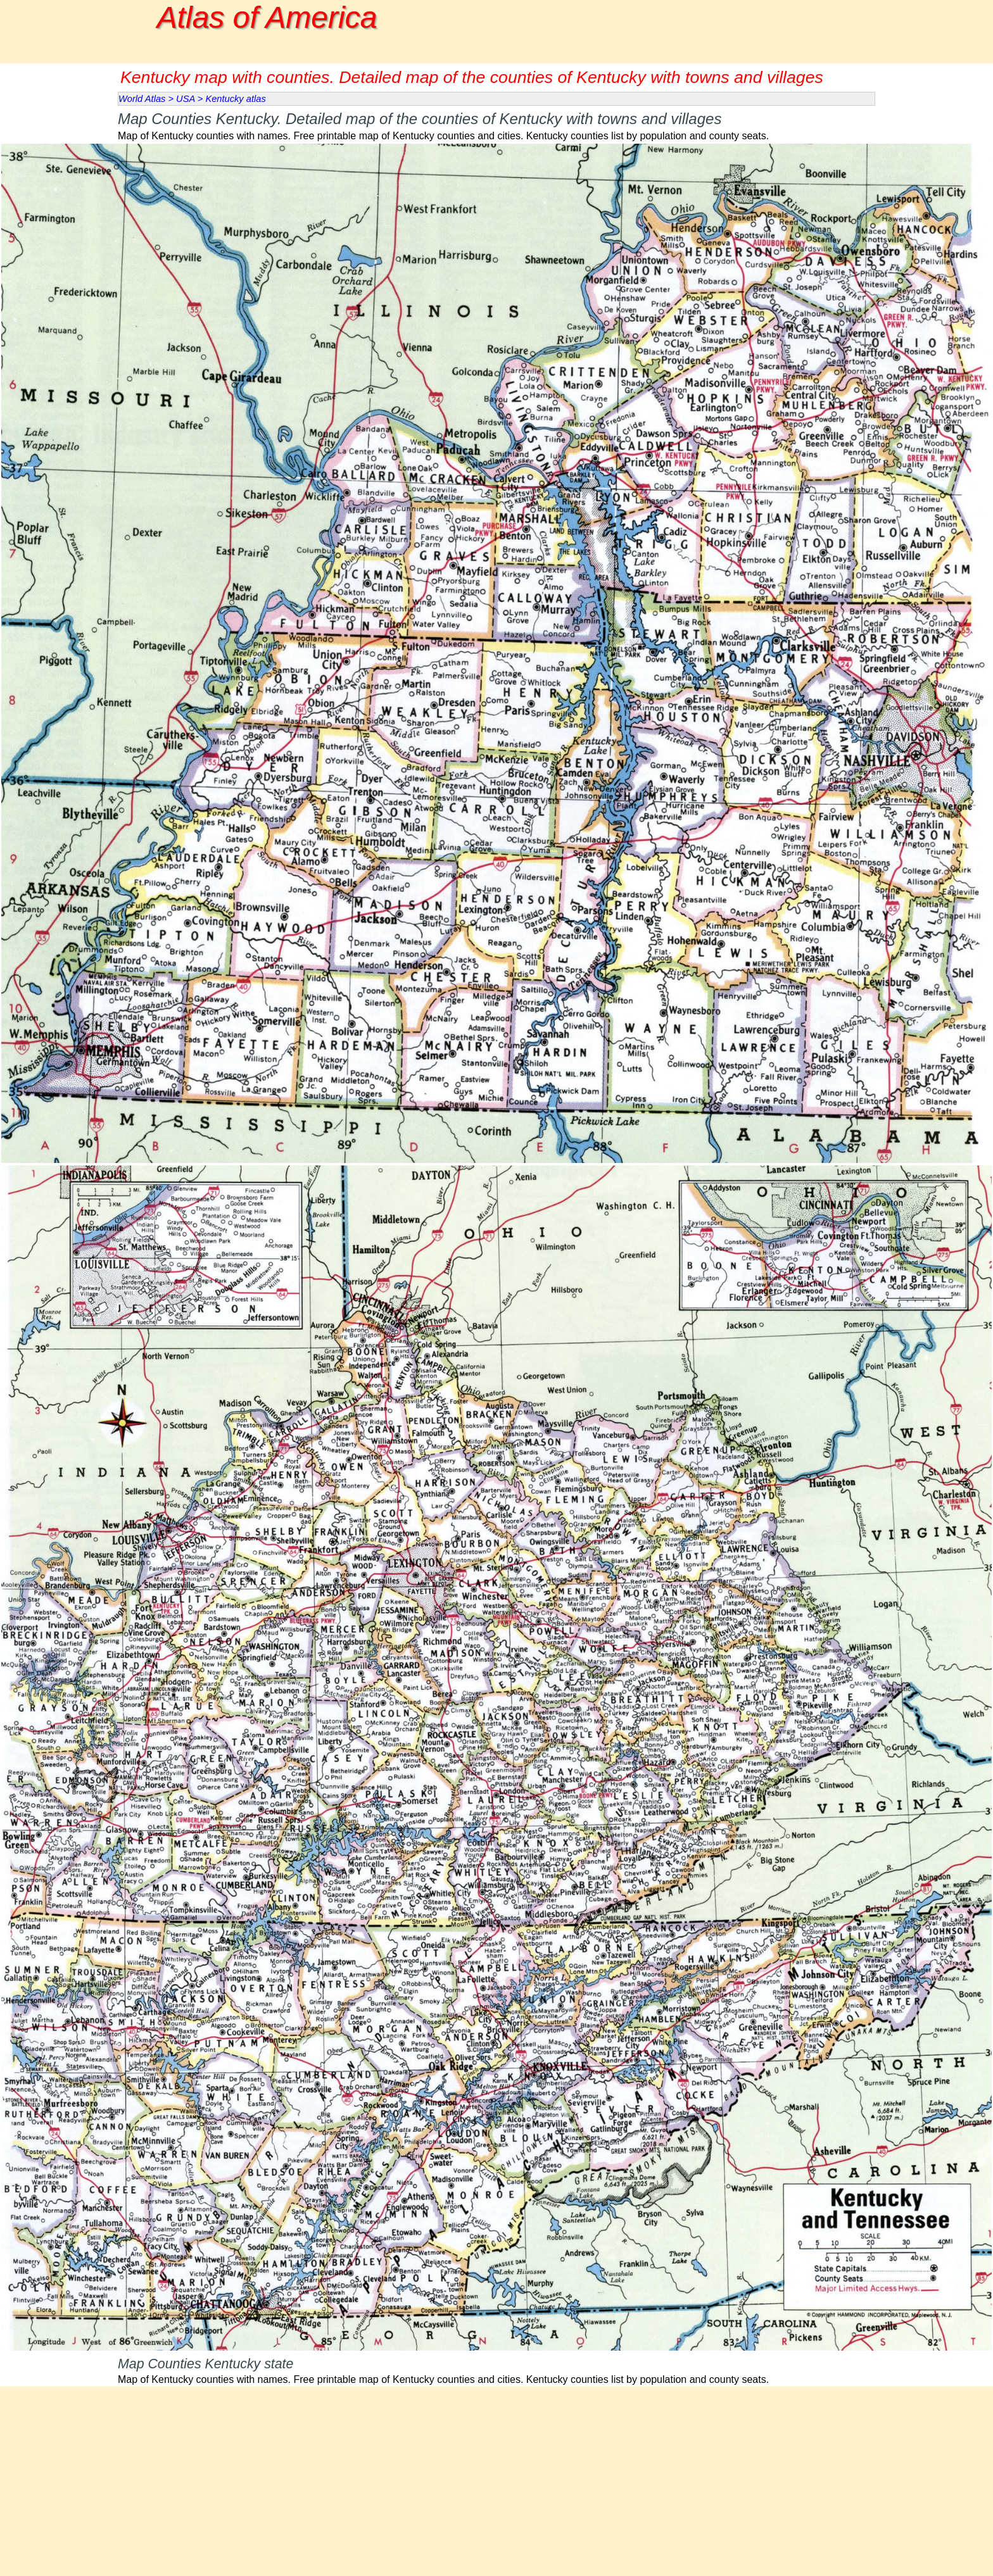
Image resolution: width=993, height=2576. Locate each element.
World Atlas (141, 99)
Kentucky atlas (235, 99)
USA (185, 99)
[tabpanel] (496, 124)
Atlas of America (267, 17)
